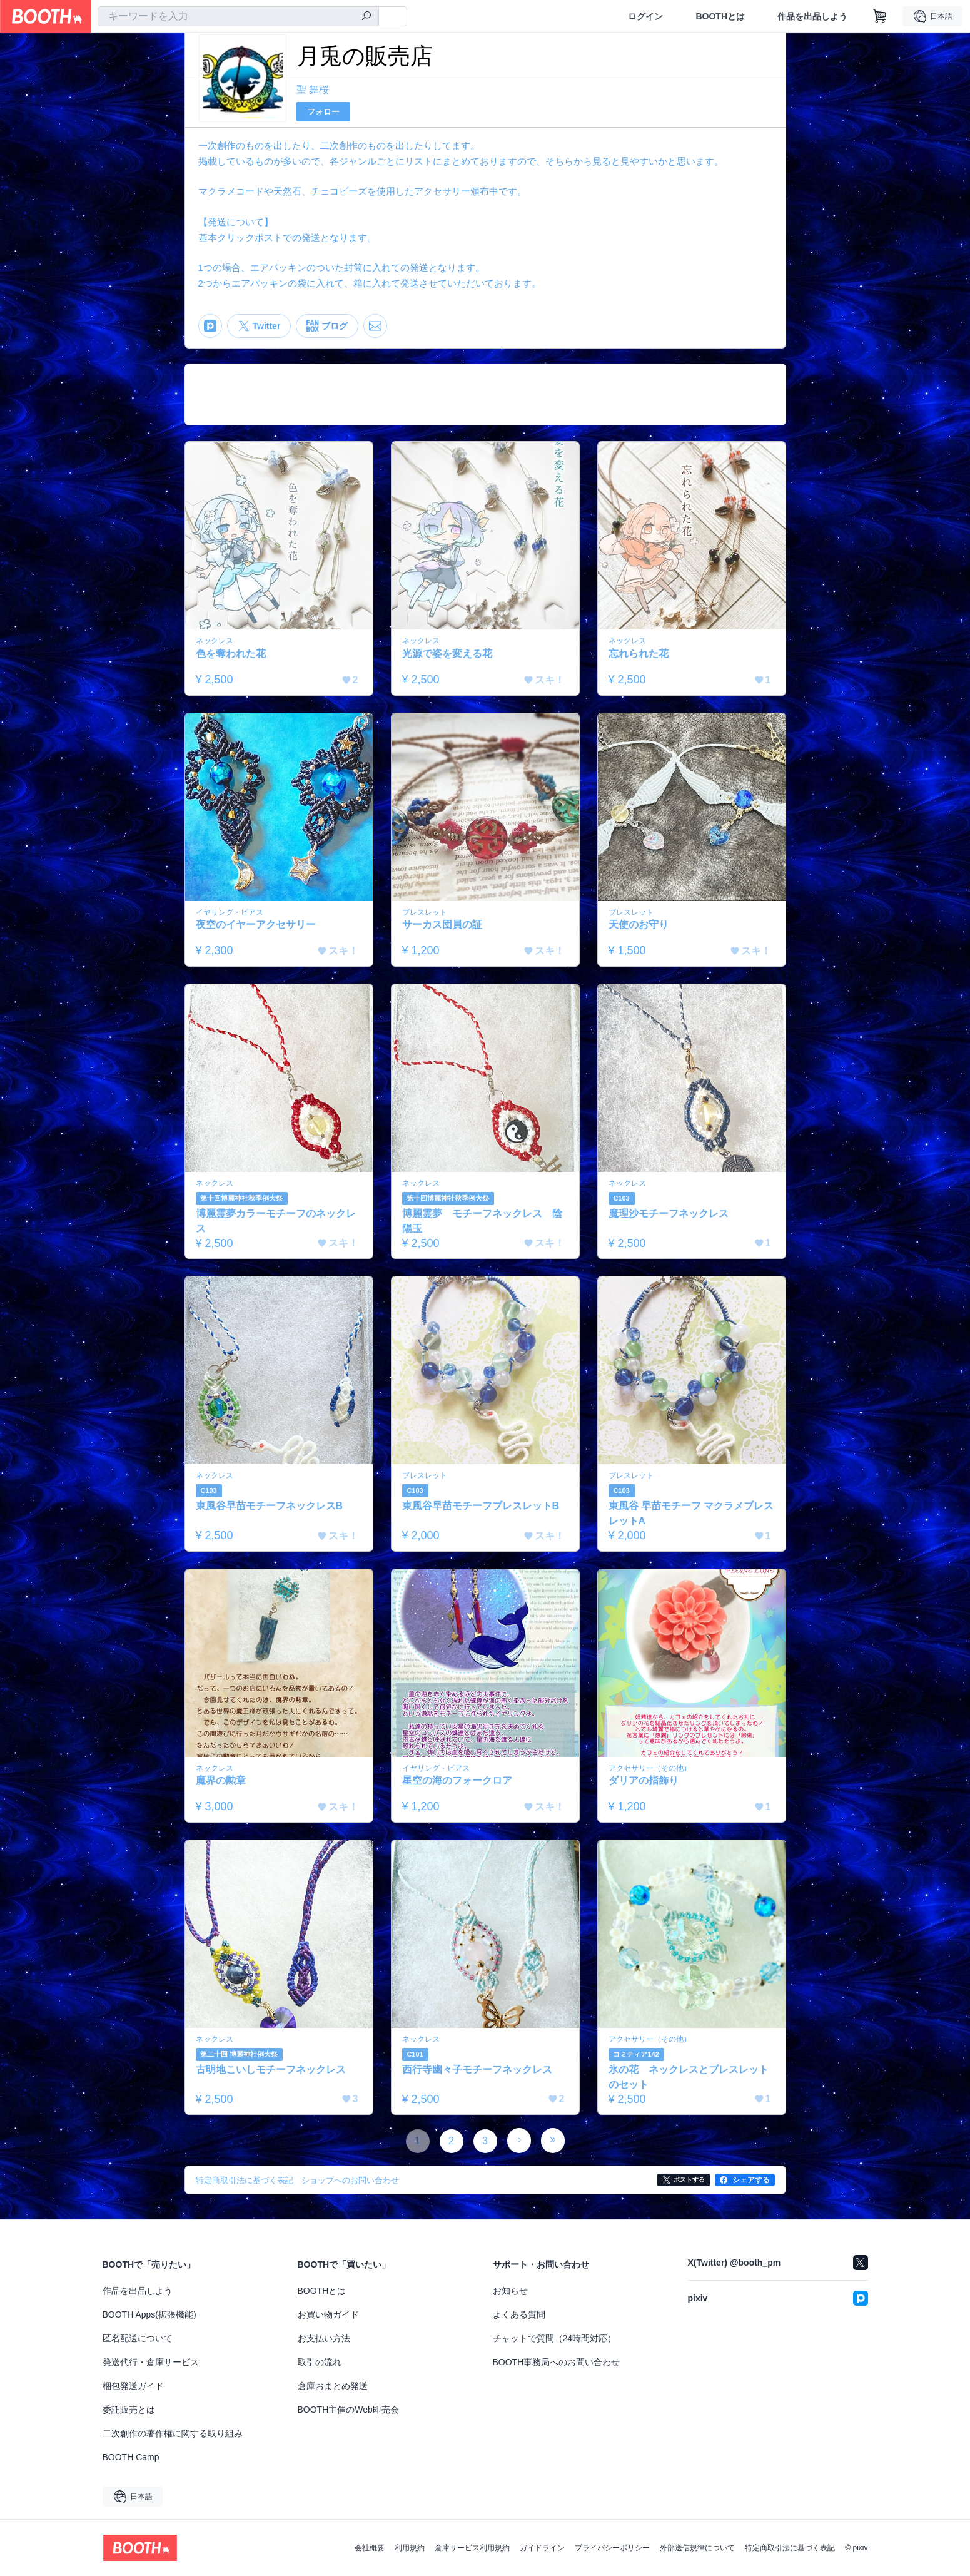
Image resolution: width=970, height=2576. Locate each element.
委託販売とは (129, 2410)
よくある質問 (519, 2314)
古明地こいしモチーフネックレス (271, 2069)
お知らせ (510, 2291)
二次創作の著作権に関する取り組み (173, 2433)
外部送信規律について (697, 2548)
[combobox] (238, 16)
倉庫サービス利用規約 (472, 2548)
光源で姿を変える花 (447, 653)
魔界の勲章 (221, 1780)
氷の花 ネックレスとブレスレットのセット (689, 2077)
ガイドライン (542, 2548)
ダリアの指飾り (644, 1780)
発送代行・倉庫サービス (151, 2362)
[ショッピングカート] (880, 16)
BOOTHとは (720, 16)
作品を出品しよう (812, 16)
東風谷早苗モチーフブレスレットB (481, 1505)
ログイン (645, 16)
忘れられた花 (639, 653)
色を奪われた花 (231, 653)
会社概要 (370, 2548)
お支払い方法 (324, 2338)
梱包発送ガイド (133, 2386)
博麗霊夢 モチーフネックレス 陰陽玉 (482, 1221)
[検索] (366, 17)
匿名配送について (138, 2338)
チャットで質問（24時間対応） (555, 2338)
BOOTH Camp (131, 2457)
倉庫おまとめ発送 (333, 2386)
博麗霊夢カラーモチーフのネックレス (276, 1221)
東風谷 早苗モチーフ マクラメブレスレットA (691, 1513)
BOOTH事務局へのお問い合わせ (556, 2362)
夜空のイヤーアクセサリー (256, 924)
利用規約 (410, 2548)
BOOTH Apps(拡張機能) (149, 2314)
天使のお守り (639, 924)
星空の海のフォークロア (457, 1780)
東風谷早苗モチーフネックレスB (269, 1505)
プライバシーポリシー (612, 2548)
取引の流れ (319, 2362)
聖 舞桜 (312, 89)
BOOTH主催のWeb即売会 (348, 2410)
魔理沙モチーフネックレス (669, 1213)
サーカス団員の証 (442, 924)
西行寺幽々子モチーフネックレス (477, 2069)
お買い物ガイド (328, 2314)
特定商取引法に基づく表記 (790, 2548)
